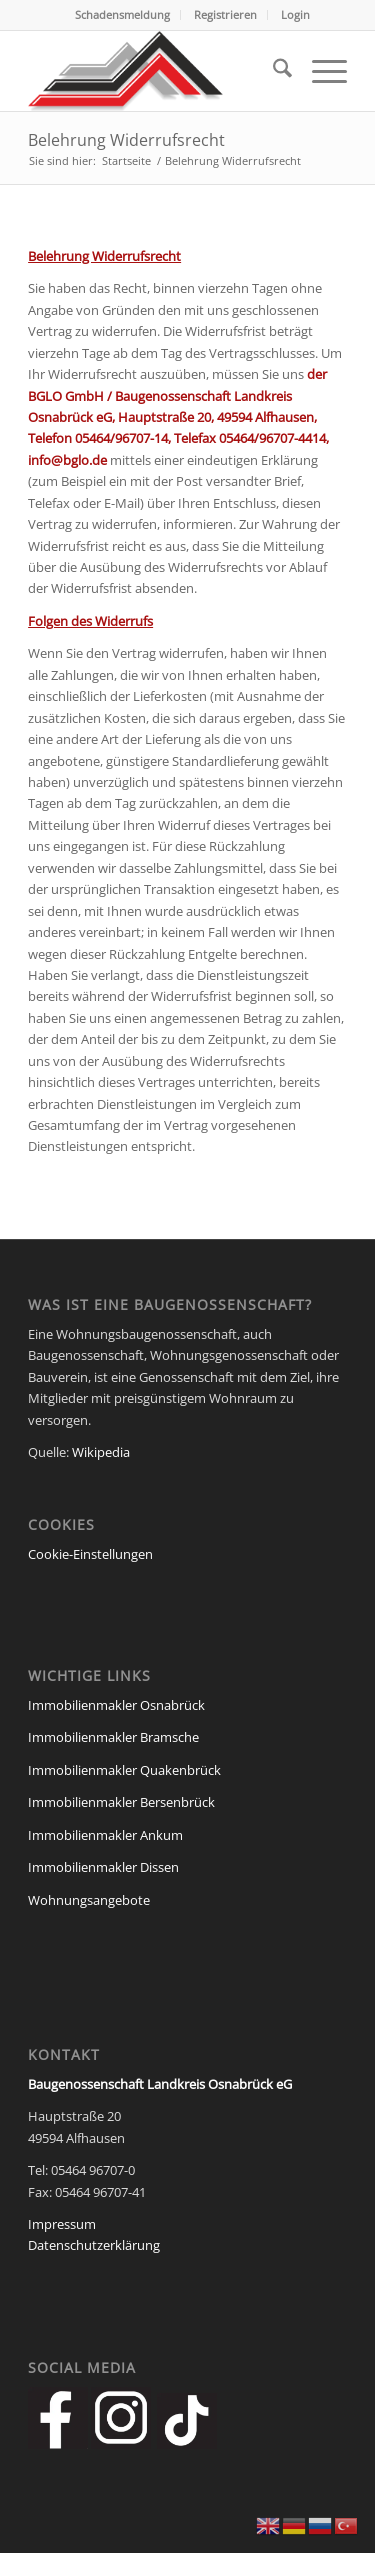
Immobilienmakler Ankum (105, 1835)
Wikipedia (101, 1452)
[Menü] (319, 71)
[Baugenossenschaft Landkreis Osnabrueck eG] (155, 71)
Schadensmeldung (122, 14)
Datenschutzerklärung (94, 2245)
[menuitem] (123, 15)
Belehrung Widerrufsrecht (126, 140)
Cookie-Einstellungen (90, 1554)
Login (295, 14)
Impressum (62, 2224)
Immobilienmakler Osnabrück (116, 1705)
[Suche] (272, 71)
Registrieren (225, 14)
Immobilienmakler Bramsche (113, 1737)
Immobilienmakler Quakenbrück (124, 1770)
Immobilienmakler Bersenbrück (121, 1802)
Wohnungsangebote (89, 1900)
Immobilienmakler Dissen (103, 1867)
